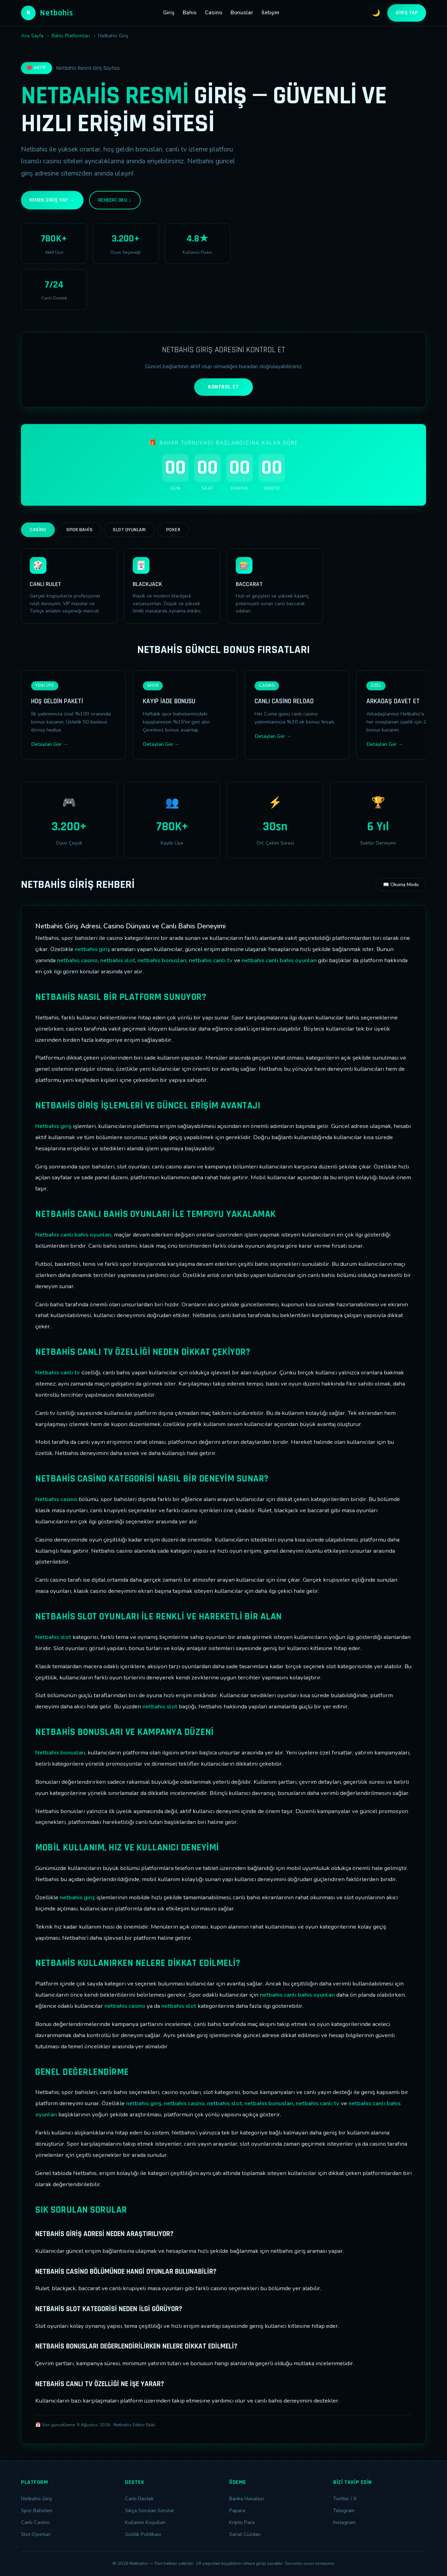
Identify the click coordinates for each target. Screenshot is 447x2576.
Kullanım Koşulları (145, 2522)
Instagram (344, 2522)
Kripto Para (242, 2522)
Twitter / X (345, 2498)
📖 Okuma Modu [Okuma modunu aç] (401, 884)
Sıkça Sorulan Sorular (149, 2510)
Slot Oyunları (36, 2534)
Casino (213, 12)
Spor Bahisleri (36, 2510)
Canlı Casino (35, 2522)
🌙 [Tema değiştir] (376, 12)
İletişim (270, 12)
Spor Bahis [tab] (79, 530)
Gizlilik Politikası (143, 2534)
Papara (237, 2510)
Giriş (168, 12)
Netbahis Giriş (36, 2498)
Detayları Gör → (49, 744)
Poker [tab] (173, 530)
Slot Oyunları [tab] (129, 530)
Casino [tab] (38, 530)
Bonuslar (241, 12)
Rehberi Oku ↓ (115, 200)
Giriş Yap (407, 12)
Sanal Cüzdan (245, 2534)
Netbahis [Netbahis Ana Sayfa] (47, 13)
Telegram (343, 2510)
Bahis (190, 12)
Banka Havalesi (246, 2498)
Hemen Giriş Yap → (52, 200)
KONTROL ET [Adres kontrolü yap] (223, 387)
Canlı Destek (139, 2498)
